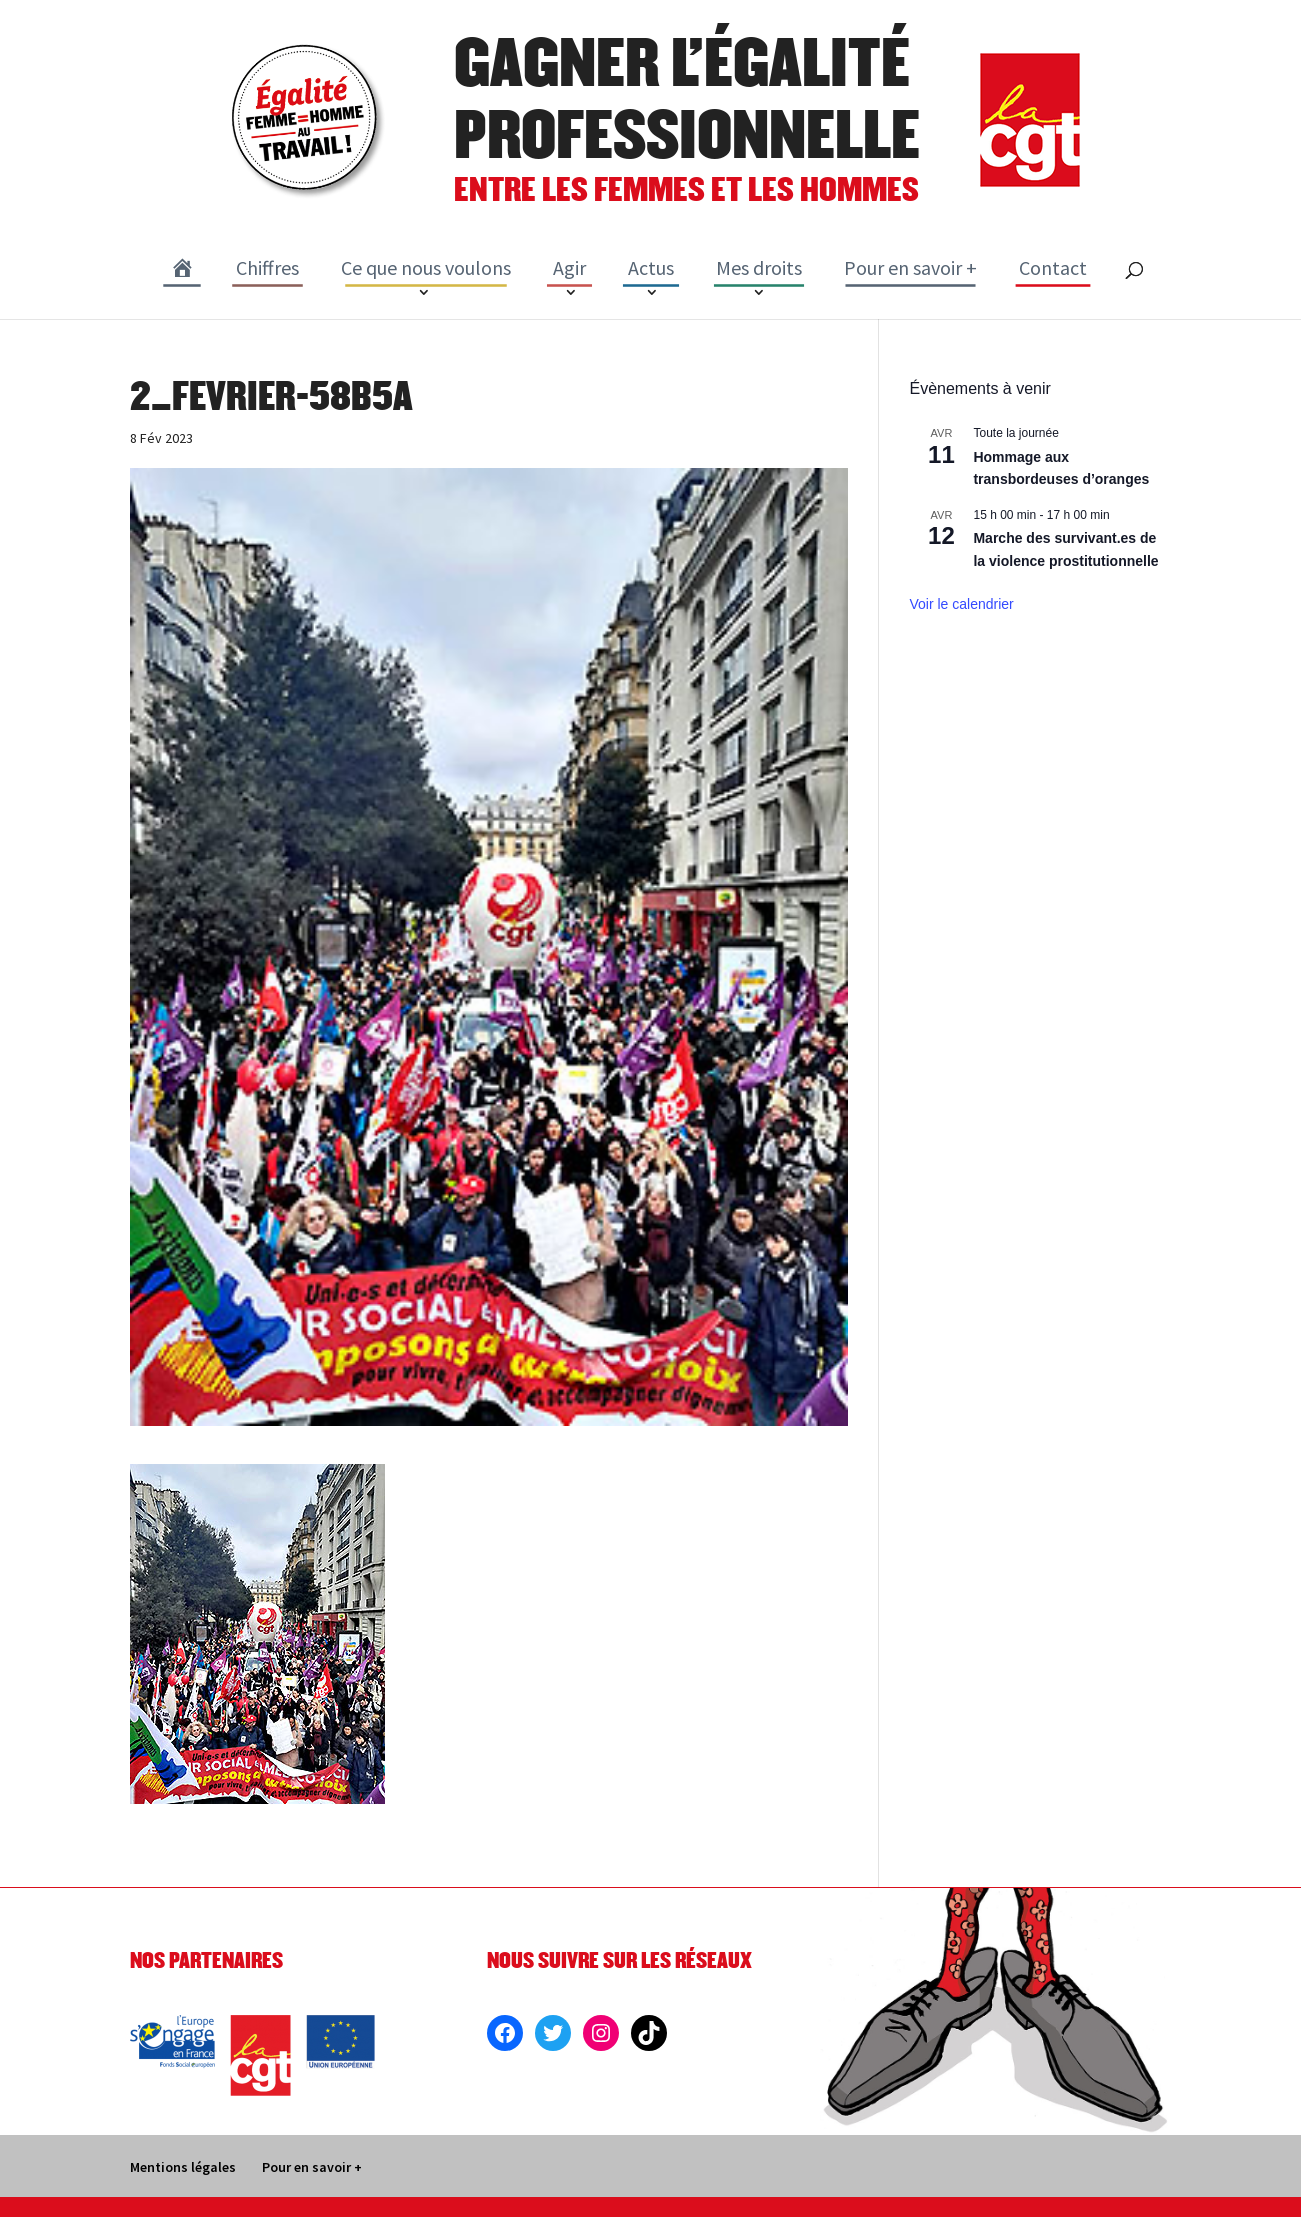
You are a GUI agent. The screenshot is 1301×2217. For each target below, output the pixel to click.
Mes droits (759, 267)
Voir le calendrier (961, 604)
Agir (569, 267)
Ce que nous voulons (426, 267)
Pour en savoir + (910, 267)
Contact (1053, 267)
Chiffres (267, 267)
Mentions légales (183, 2167)
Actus (651, 267)
